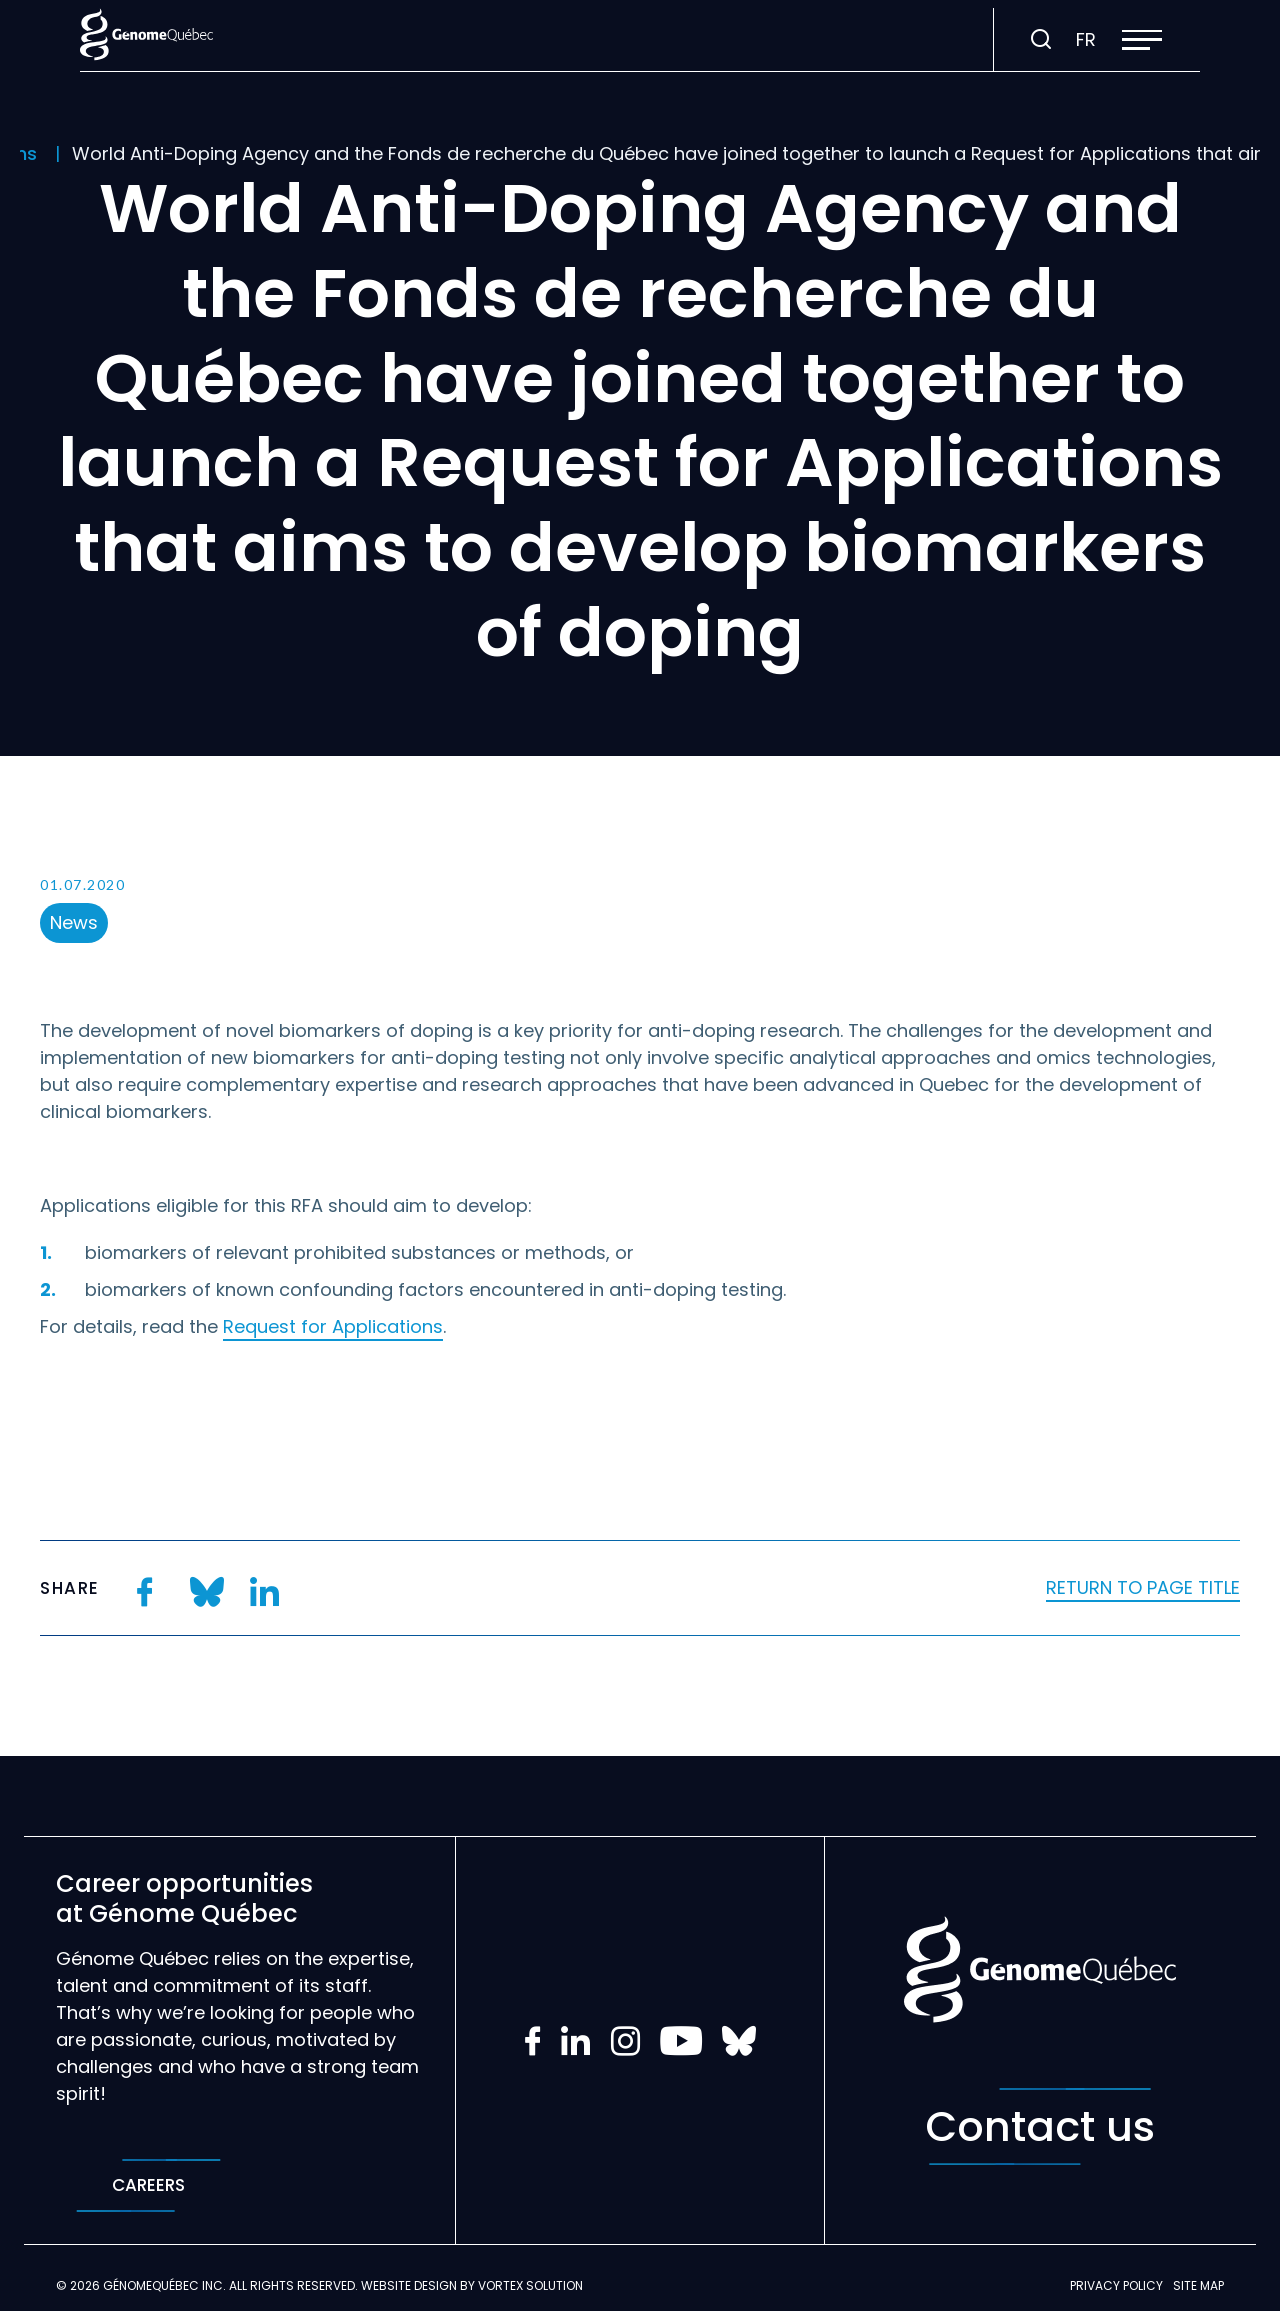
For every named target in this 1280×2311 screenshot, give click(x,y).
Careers (148, 2185)
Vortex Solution (530, 2285)
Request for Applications (333, 1326)
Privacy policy (1116, 2285)
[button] (1142, 40)
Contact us (1040, 2126)
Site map (1198, 2285)
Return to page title (1143, 1587)
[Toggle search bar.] (1041, 40)
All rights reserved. (293, 2285)
